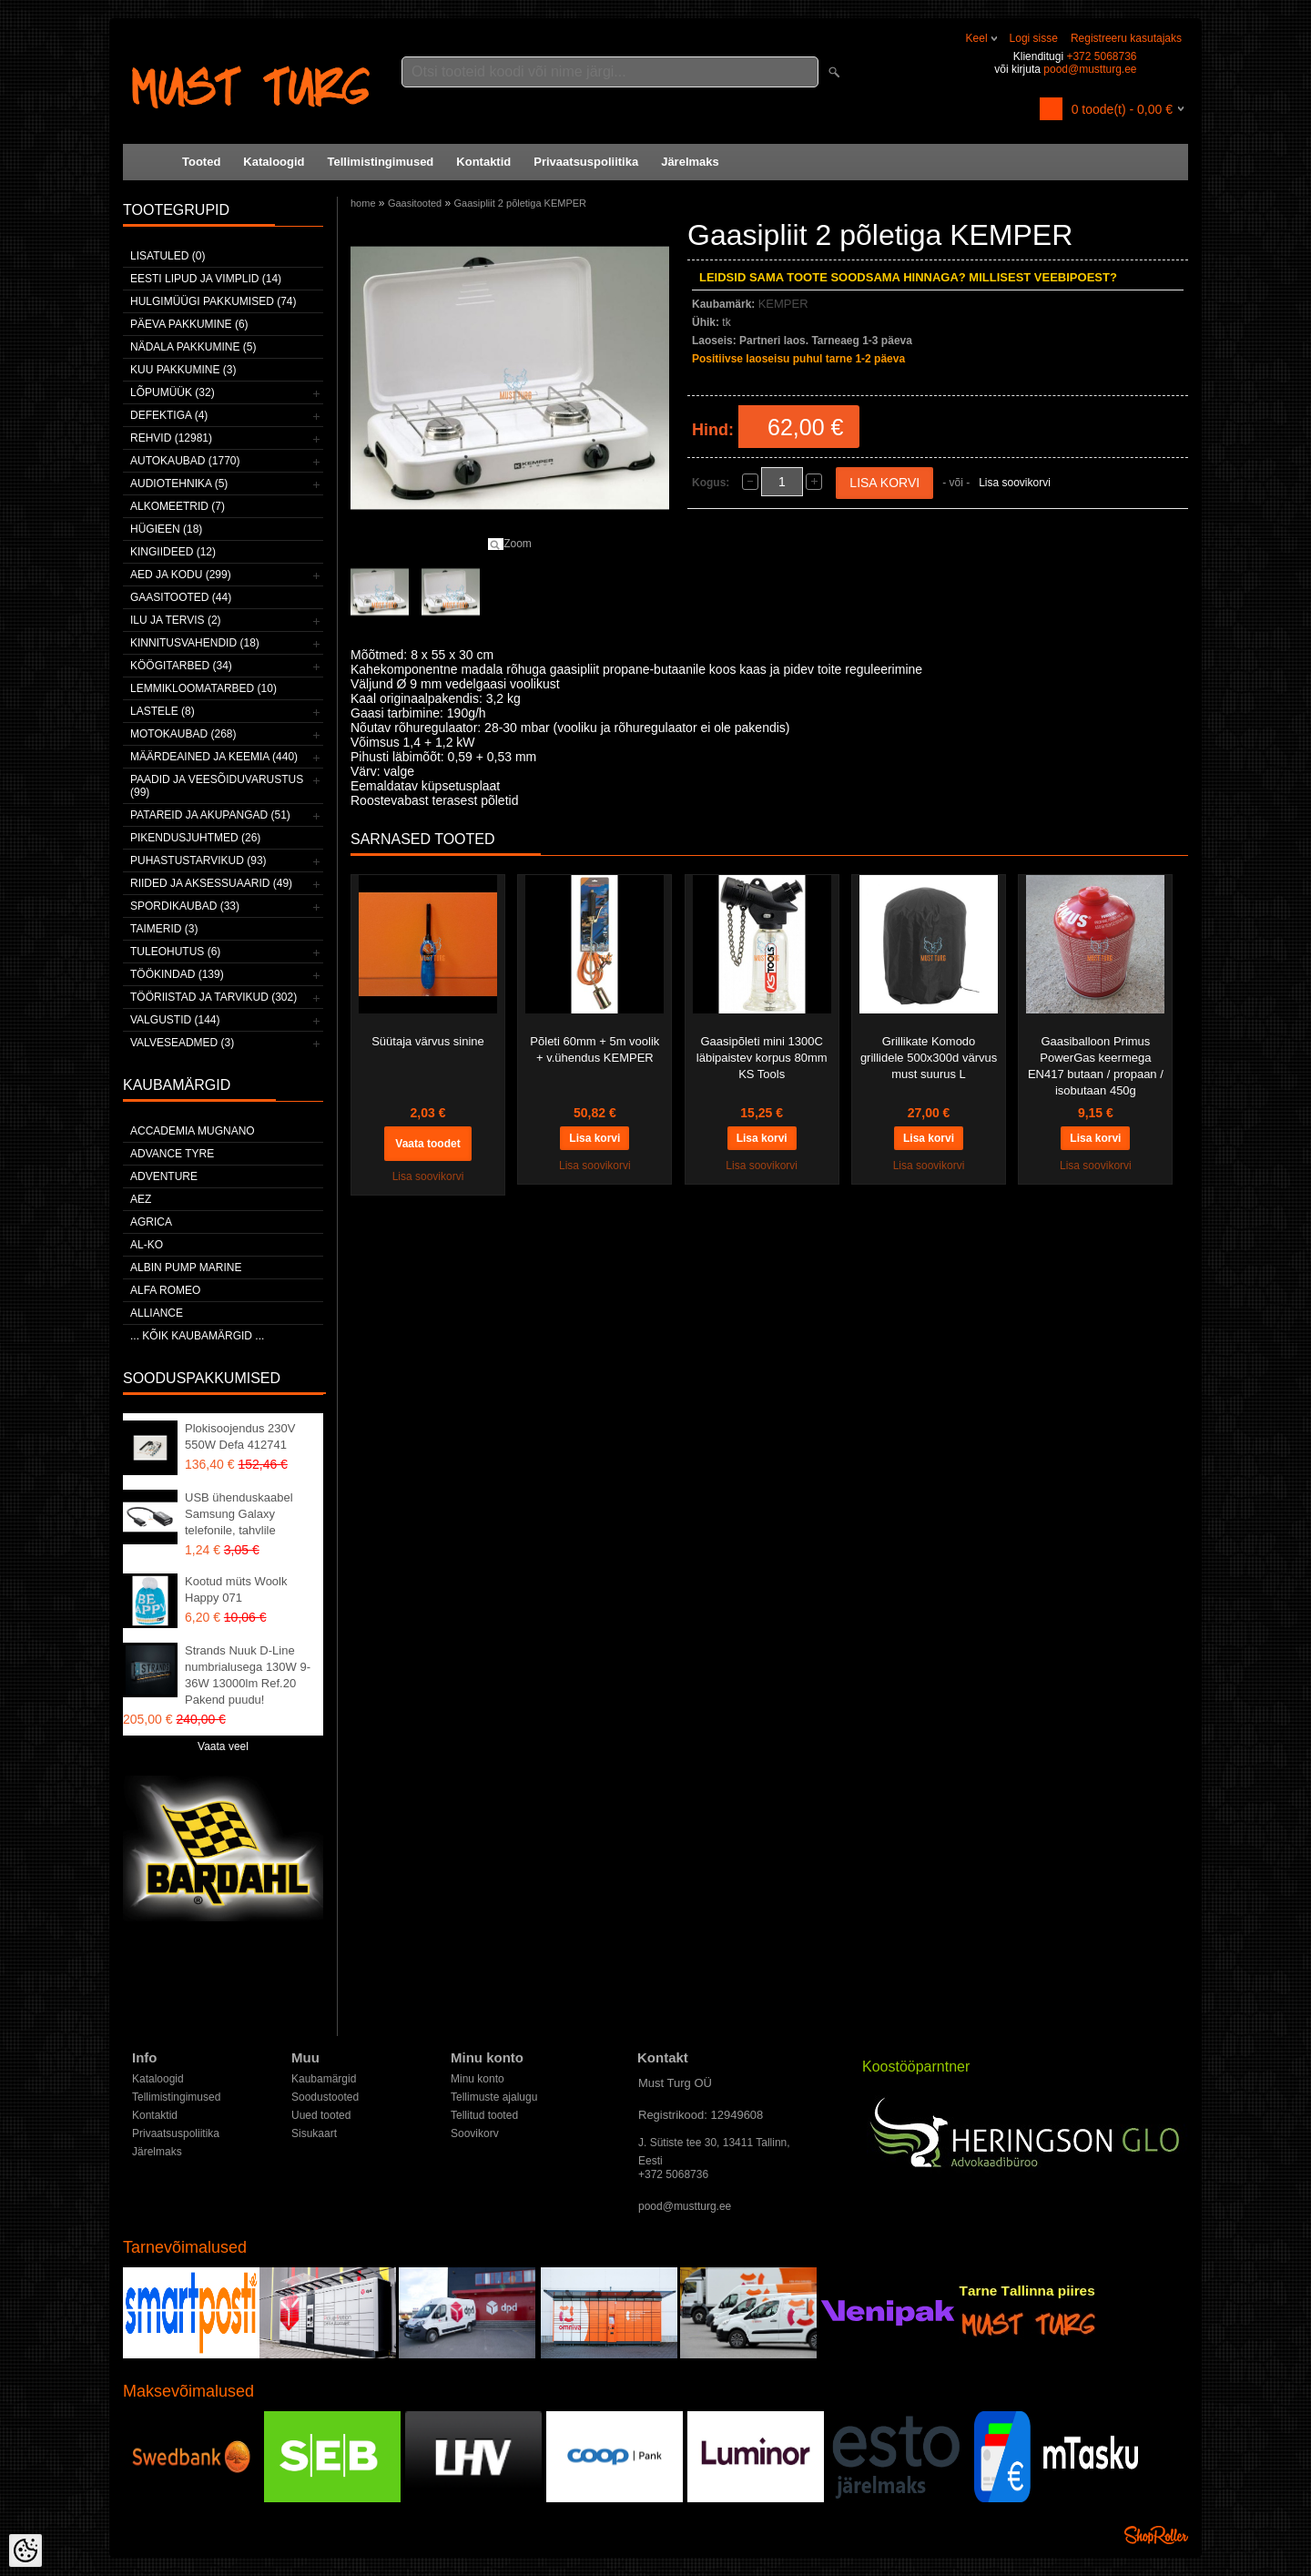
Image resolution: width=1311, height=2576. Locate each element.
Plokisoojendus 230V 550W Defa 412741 (240, 1436)
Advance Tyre (172, 1153)
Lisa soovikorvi (1015, 482)
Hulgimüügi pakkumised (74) (213, 301)
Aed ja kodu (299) (180, 574)
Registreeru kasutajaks (1126, 38)
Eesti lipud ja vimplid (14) (205, 278)
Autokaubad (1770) (185, 460)
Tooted (201, 161)
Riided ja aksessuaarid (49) (211, 883)
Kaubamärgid (323, 2078)
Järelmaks (690, 161)
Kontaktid (483, 161)
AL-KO (146, 1244)
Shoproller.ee (1156, 2535)
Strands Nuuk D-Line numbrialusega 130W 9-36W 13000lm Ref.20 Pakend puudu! (247, 1675)
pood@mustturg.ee (1089, 69)
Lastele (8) (162, 711)
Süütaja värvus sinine (427, 1041)
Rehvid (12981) (171, 438)
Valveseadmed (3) (182, 1042)
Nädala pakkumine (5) (193, 347)
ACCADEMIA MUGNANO (192, 1131)
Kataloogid (273, 161)
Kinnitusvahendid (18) (194, 642)
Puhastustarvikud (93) (198, 860)
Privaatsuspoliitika (586, 161)
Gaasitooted (415, 203)
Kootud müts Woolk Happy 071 (236, 1589)
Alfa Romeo (165, 1290)
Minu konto (477, 2078)
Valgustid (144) (174, 1019)
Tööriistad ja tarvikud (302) (213, 997)
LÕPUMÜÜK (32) (172, 392)
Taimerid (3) (164, 928)
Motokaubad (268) (183, 734)
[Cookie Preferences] (25, 2550)
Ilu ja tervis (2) (175, 620)
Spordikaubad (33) (184, 906)
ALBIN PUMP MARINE (185, 1267)
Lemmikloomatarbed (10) (203, 688)
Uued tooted (321, 2115)
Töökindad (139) (177, 974)
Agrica (151, 1222)
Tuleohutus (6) (175, 951)
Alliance (156, 1313)
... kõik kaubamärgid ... (197, 1335)
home (363, 203)
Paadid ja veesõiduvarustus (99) (216, 786)
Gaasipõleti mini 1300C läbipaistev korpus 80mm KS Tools (762, 1057)
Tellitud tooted (484, 2115)
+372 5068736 (1101, 56)
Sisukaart (314, 2133)
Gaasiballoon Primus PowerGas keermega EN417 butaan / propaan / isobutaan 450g (1096, 1065)
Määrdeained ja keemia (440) (214, 756)
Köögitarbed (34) (181, 665)
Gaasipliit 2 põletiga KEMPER (520, 203)
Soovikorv (475, 2133)
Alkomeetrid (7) (177, 506)
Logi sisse (1034, 38)
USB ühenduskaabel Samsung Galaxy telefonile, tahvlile (239, 1514)
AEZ (140, 1199)
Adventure (164, 1176)
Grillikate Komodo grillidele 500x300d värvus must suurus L (928, 1057)
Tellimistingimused (381, 161)
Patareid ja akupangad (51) (210, 815)
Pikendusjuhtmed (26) (195, 837)
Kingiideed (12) (173, 551)
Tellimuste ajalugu (494, 2097)
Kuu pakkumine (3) (183, 369)
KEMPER (783, 304)
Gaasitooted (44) (180, 597)
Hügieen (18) (166, 529)
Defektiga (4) (169, 415)
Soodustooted (325, 2097)
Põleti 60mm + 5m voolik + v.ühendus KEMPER (594, 1049)
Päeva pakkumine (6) (189, 324)
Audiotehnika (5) (179, 483)
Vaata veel (223, 1746)
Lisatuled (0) (167, 255)
